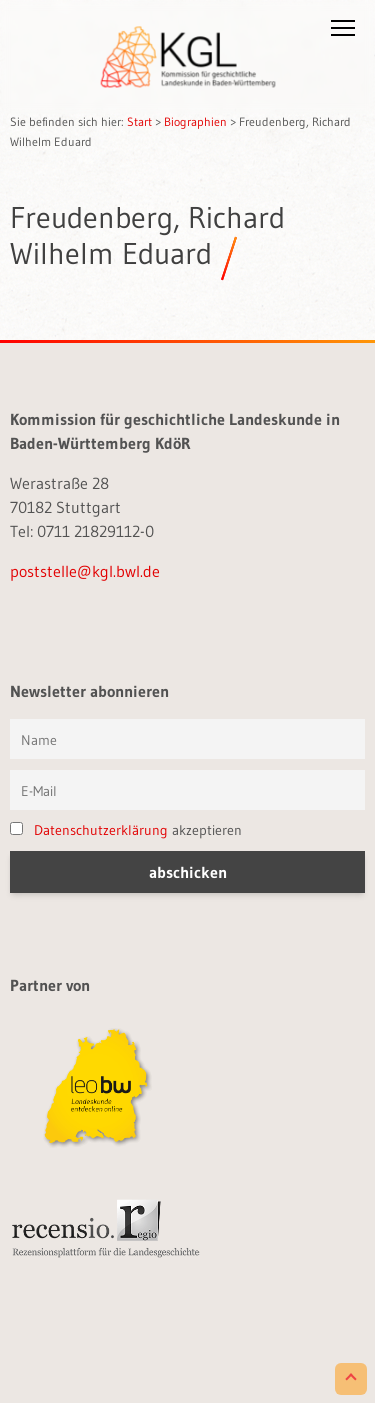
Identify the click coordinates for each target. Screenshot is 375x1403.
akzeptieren (126, 830)
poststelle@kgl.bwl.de (85, 571)
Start (139, 121)
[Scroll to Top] (351, 1379)
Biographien (195, 121)
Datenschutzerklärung (101, 830)
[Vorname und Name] (187, 739)
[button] (343, 32)
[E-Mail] (187, 790)
